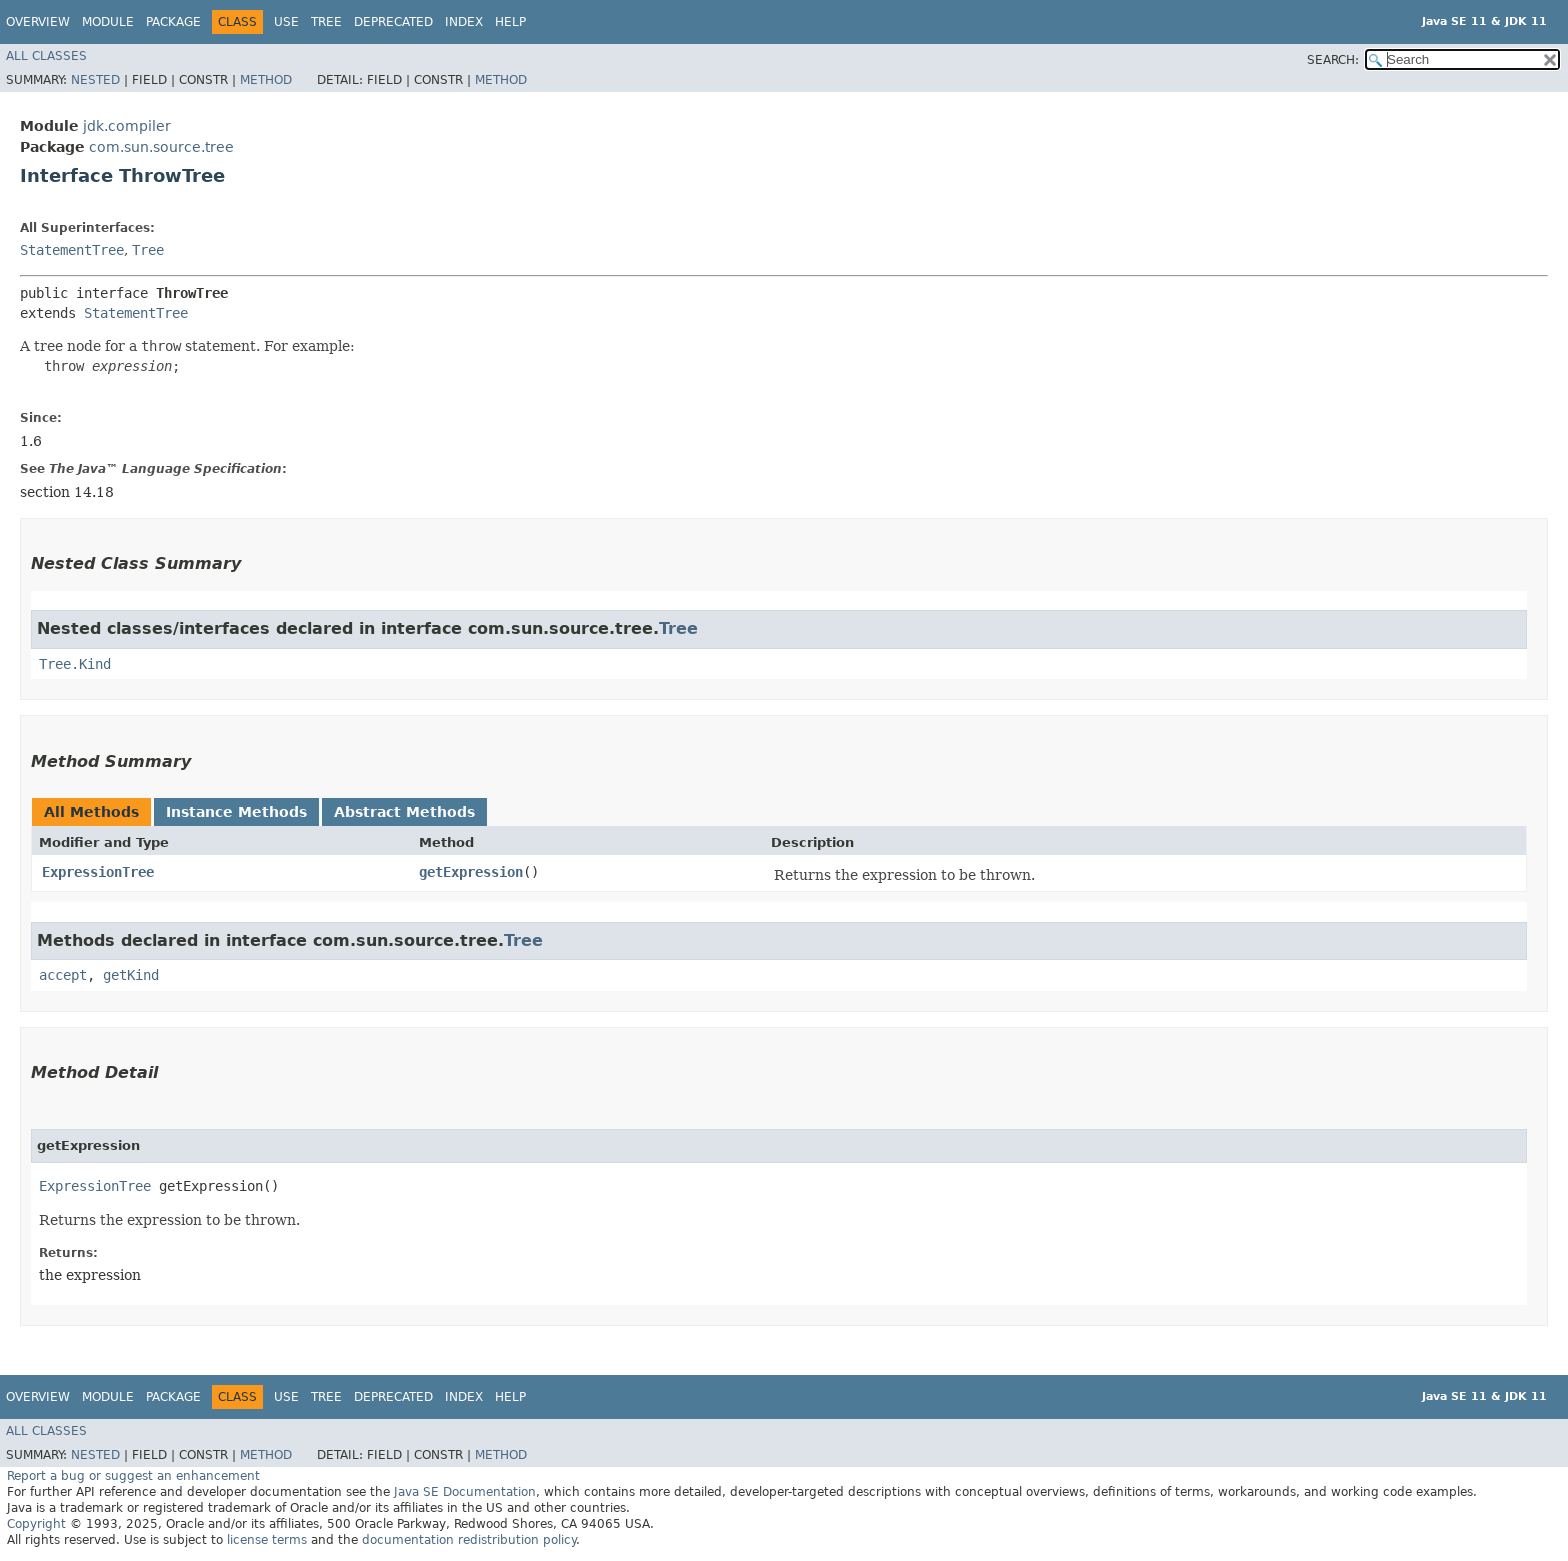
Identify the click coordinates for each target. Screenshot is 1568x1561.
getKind (131, 975)
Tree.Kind (75, 664)
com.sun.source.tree (161, 147)
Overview (38, 22)
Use (286, 22)
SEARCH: (1333, 60)
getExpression (471, 872)
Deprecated (393, 22)
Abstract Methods (404, 812)
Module (108, 22)
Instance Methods (236, 812)
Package (173, 22)
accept (63, 975)
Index (464, 22)
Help (510, 22)
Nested (95, 80)
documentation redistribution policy (469, 1540)
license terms (267, 1540)
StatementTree (72, 250)
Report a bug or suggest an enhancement (133, 1476)
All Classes (46, 56)
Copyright (36, 1524)
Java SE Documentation (465, 1492)
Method (266, 80)
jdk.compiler (127, 126)
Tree (326, 22)
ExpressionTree (98, 872)
